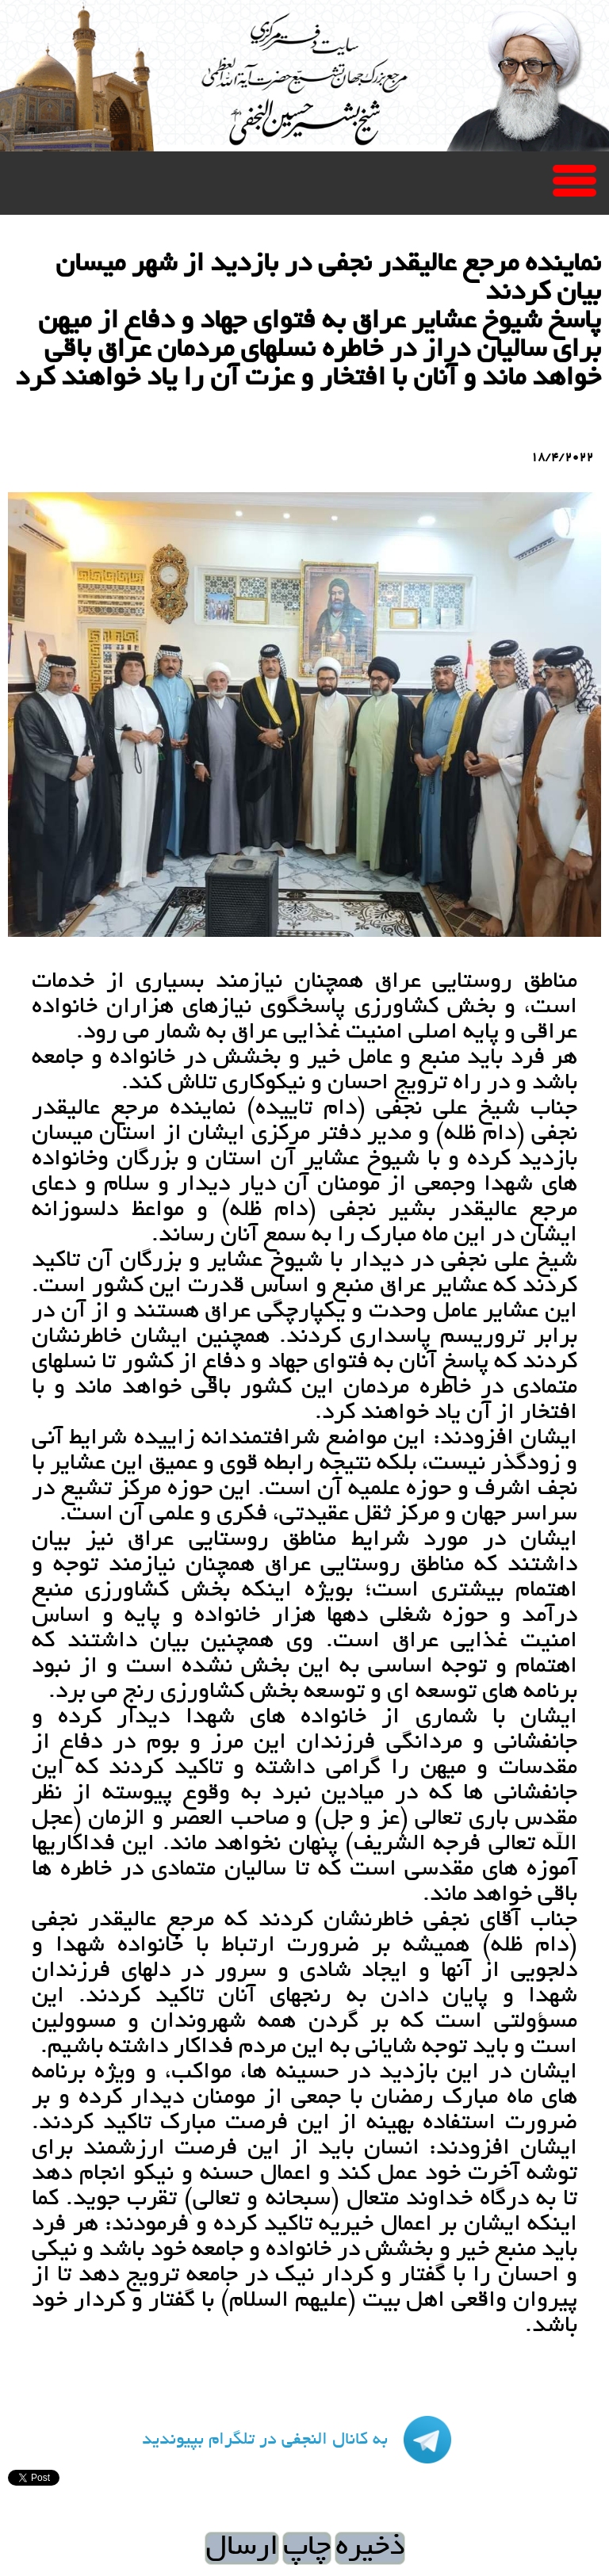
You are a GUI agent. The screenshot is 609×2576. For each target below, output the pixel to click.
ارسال (241, 2548)
